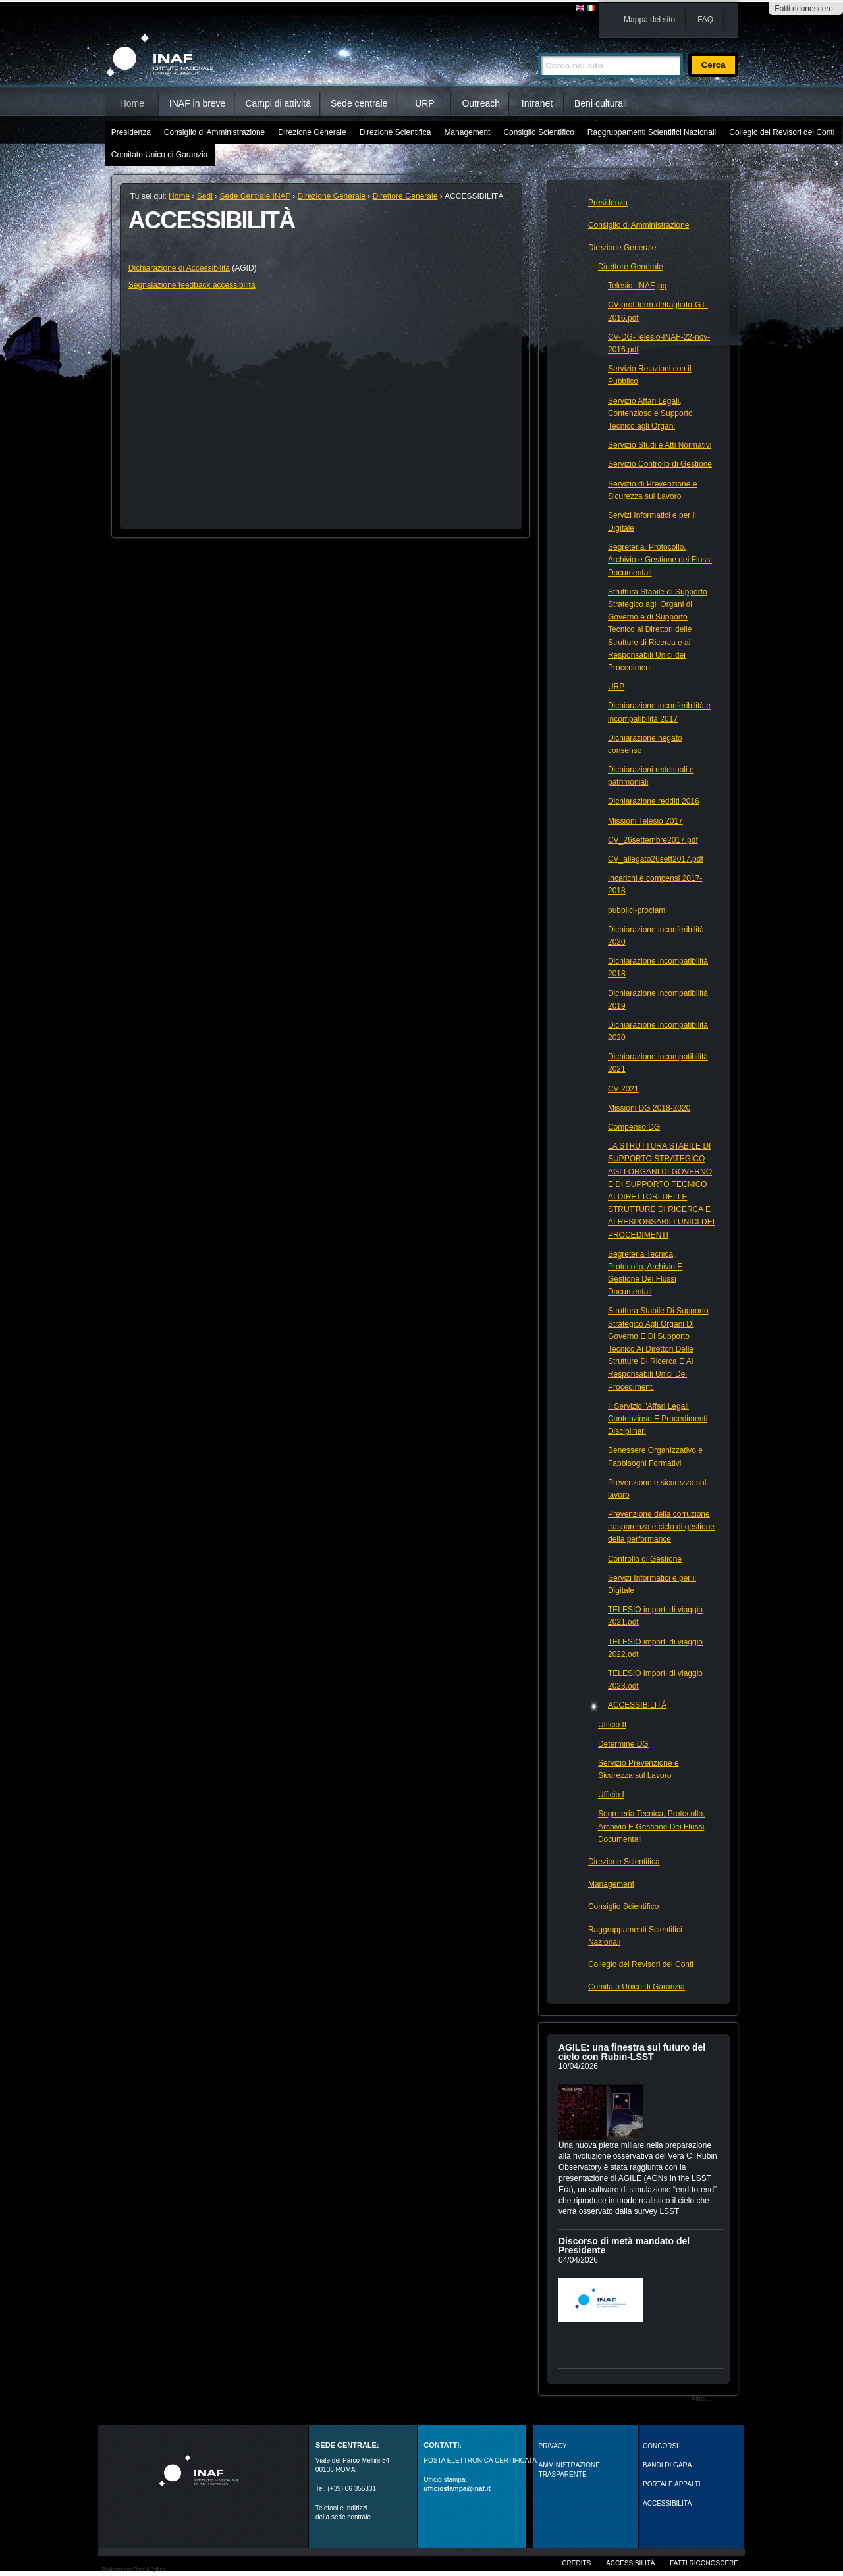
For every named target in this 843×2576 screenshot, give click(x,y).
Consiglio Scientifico (538, 132)
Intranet (537, 103)
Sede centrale (359, 103)
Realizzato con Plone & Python (133, 2569)
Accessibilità (630, 2563)
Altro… (702, 2398)
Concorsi (660, 2446)
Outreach (481, 103)
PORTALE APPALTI (672, 2484)
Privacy (553, 2446)
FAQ (705, 19)
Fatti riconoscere (804, 8)
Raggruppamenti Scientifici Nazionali (651, 132)
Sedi (205, 196)
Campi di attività (278, 103)
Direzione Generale (312, 132)
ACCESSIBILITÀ (667, 2503)
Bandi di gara (667, 2465)
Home (132, 103)
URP (425, 103)
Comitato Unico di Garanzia (159, 154)
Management (467, 132)
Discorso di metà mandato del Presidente (624, 2245)
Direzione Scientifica (395, 132)
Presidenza (131, 132)
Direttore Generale (405, 196)
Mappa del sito (649, 19)
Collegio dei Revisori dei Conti (781, 132)
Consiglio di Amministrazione (214, 132)
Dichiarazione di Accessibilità (179, 268)
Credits (576, 2563)
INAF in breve (197, 103)
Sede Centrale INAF (255, 196)
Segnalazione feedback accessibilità (192, 285)
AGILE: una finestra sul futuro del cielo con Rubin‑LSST (631, 2052)
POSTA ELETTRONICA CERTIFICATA (480, 2460)
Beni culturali (600, 103)
